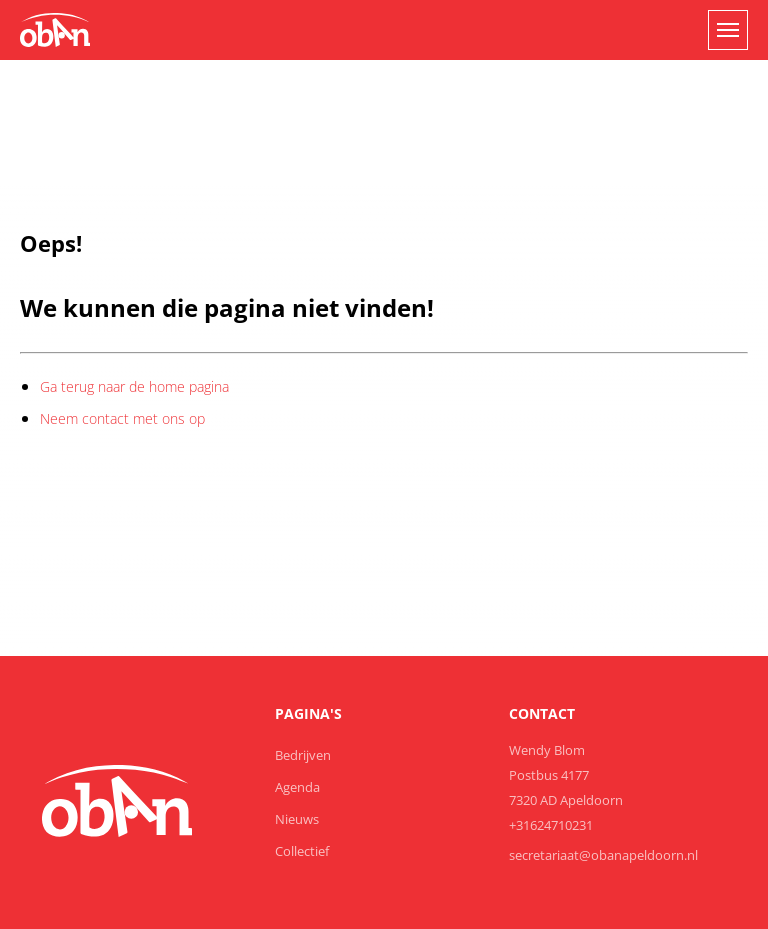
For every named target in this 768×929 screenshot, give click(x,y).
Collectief (302, 851)
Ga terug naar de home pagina (134, 386)
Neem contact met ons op (122, 418)
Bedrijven (303, 755)
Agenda (297, 787)
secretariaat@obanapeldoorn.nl (603, 855)
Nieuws (297, 819)
